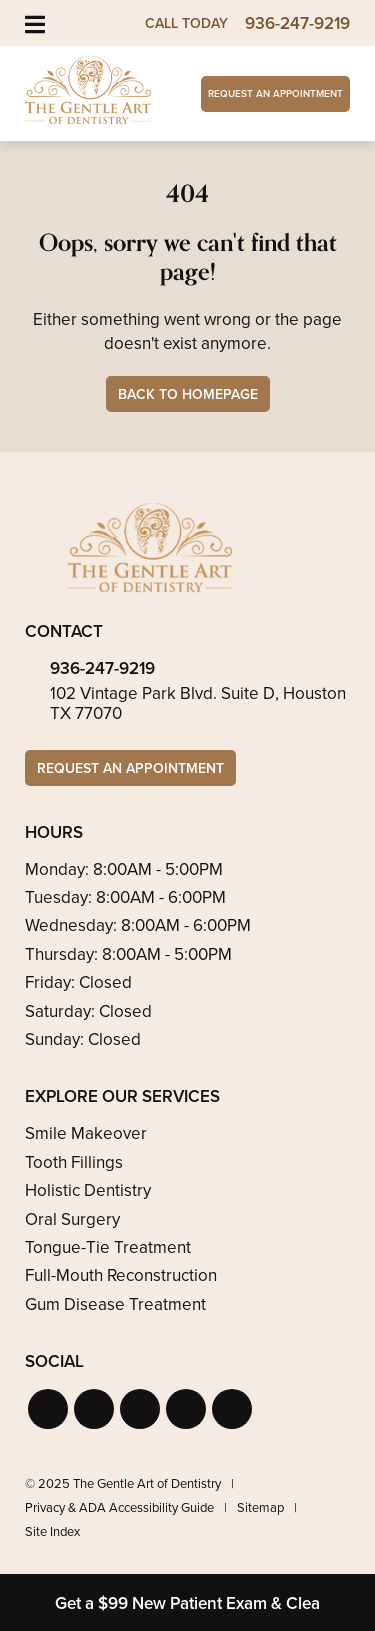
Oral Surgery (72, 1219)
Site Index (52, 1531)
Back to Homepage (188, 394)
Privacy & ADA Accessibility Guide (119, 1507)
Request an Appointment (275, 93)
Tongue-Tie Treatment (108, 1247)
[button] (48, 1409)
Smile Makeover (86, 1133)
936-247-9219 (102, 668)
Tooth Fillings (74, 1162)
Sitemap (260, 1507)
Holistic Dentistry (88, 1190)
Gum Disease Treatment (115, 1304)
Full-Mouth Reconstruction (121, 1275)
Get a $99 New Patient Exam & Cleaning (204, 1603)
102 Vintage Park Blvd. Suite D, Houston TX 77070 (198, 703)
